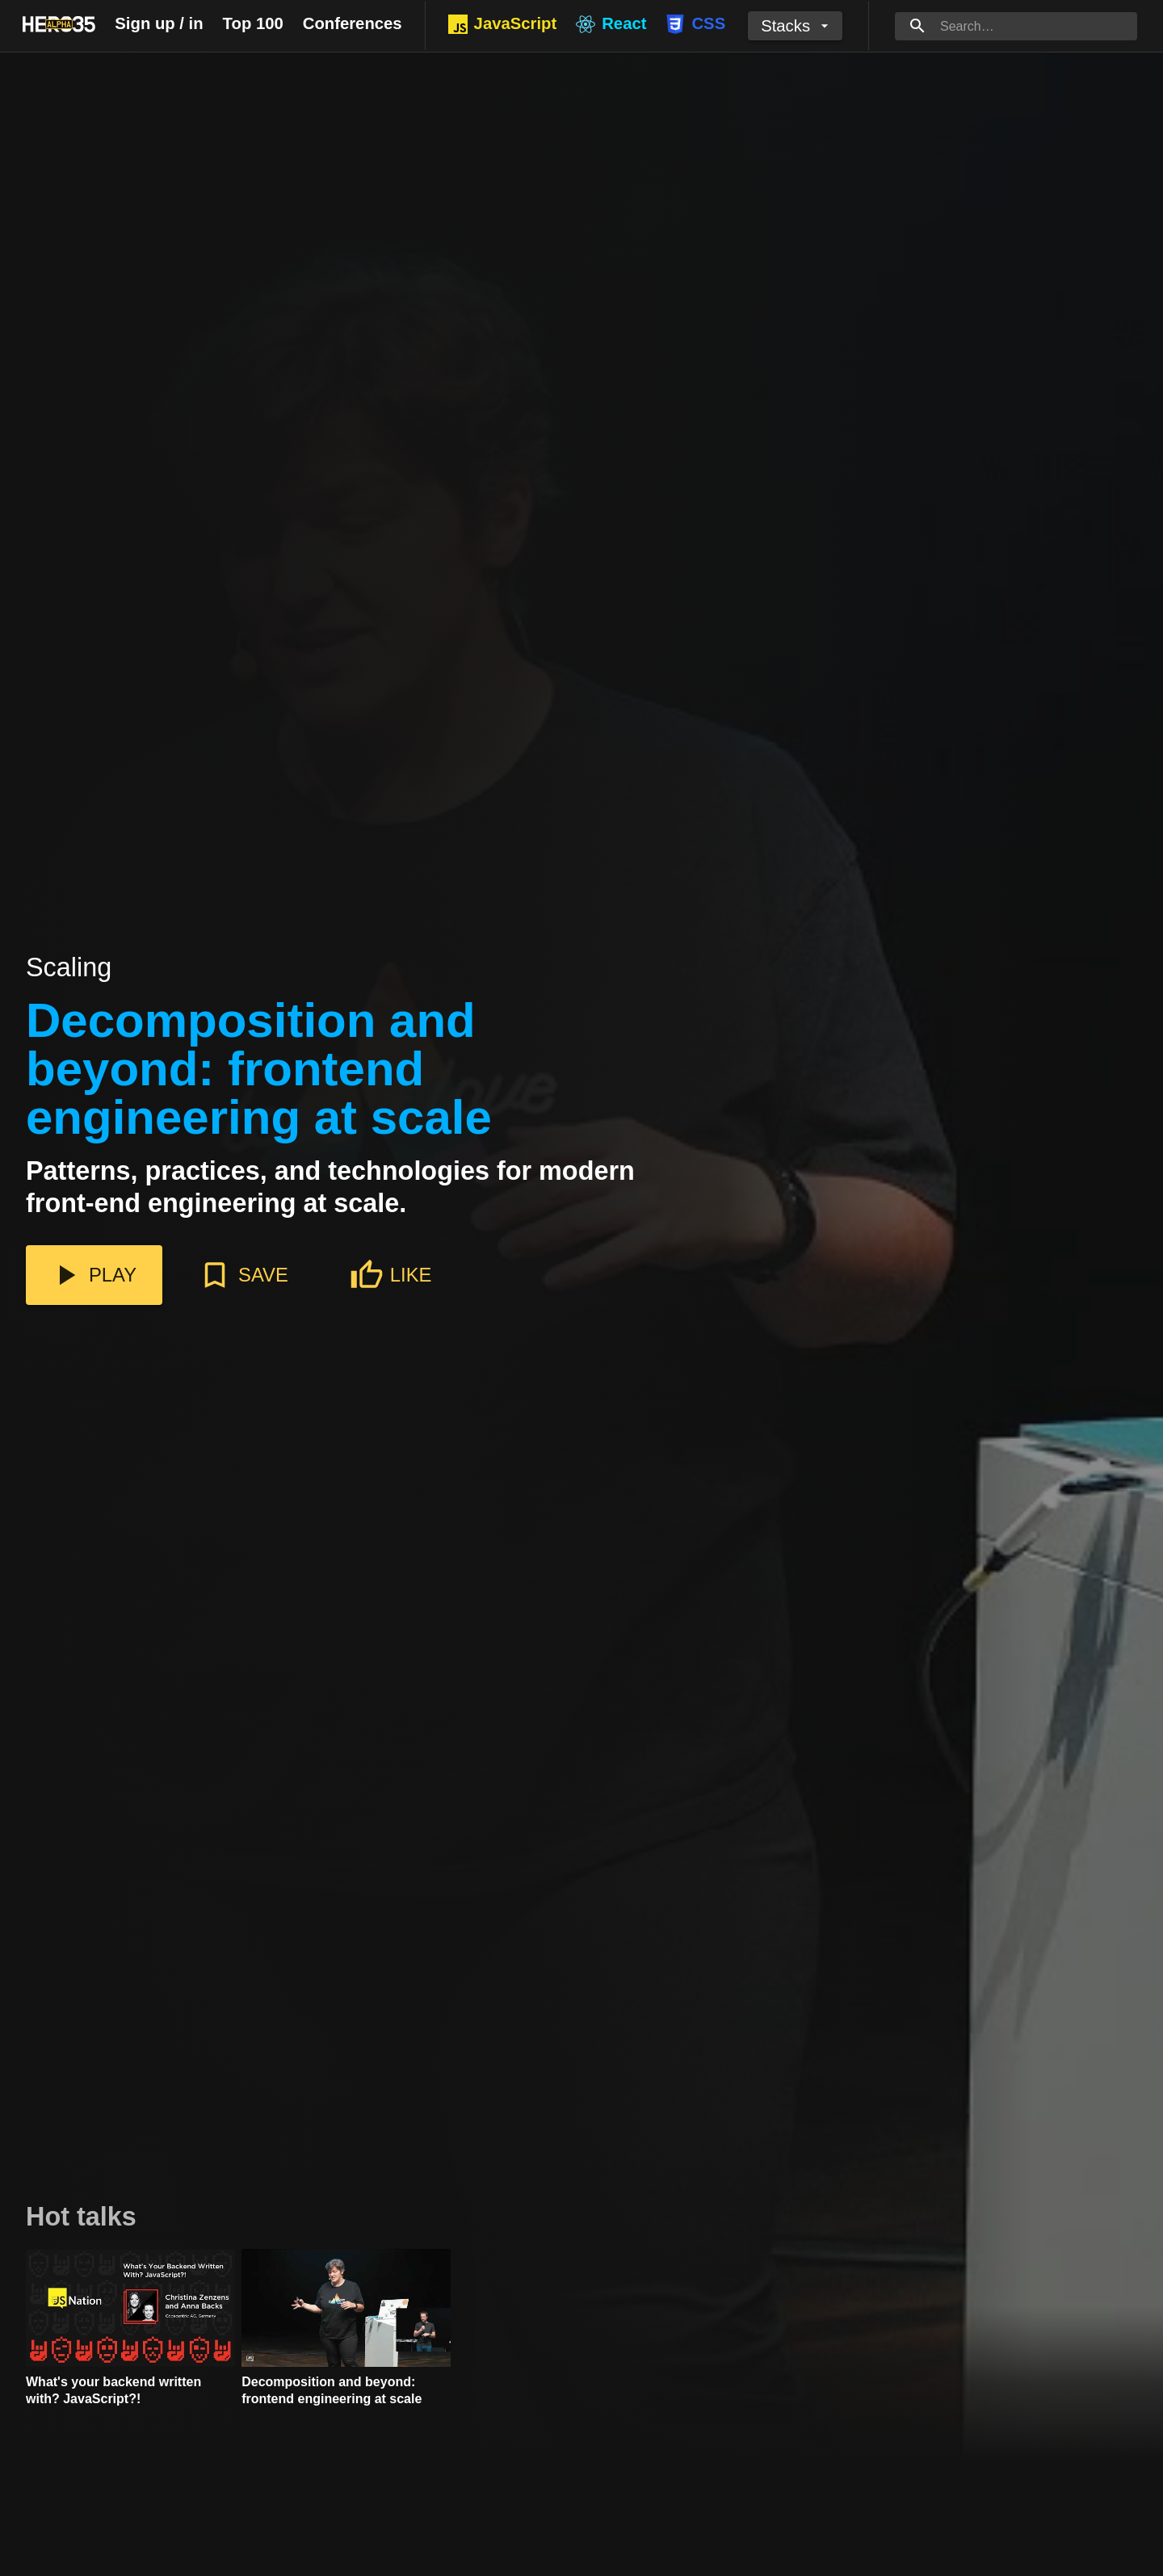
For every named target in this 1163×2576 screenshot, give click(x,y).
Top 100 (253, 23)
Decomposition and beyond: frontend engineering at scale (259, 1070)
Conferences (352, 23)
